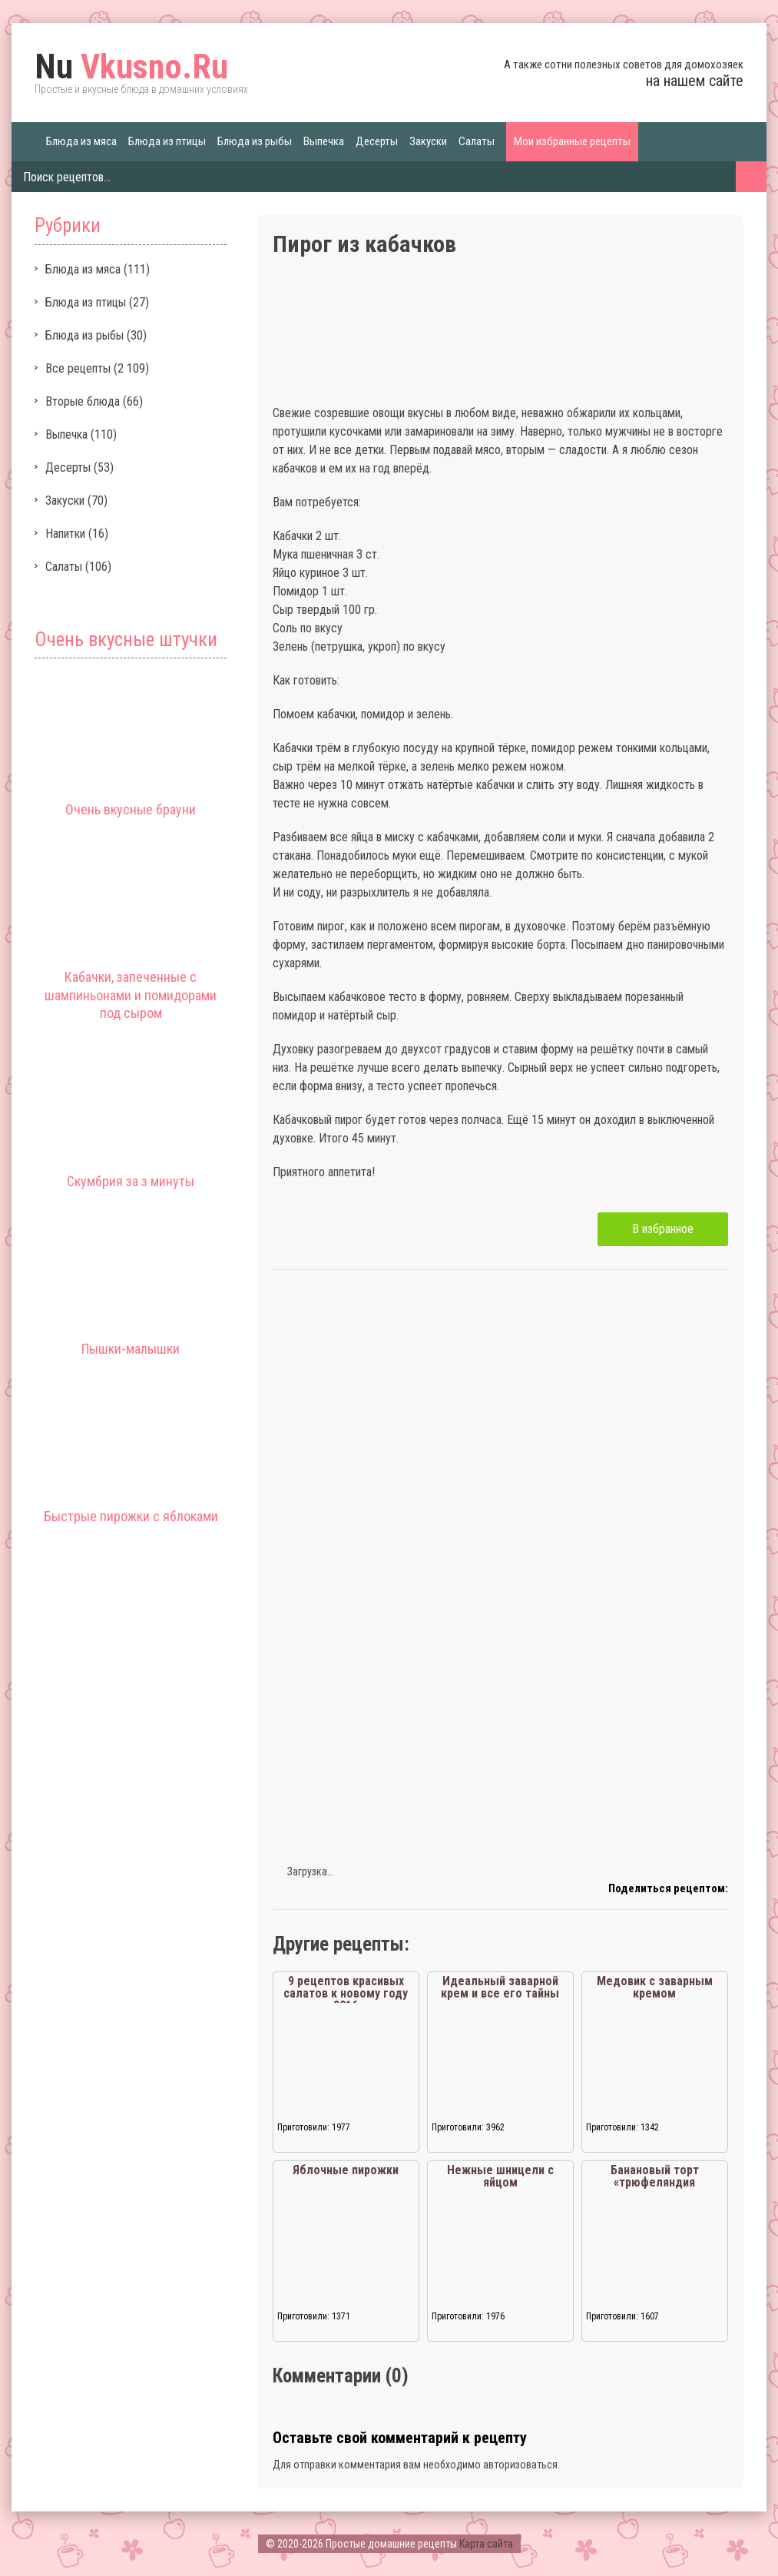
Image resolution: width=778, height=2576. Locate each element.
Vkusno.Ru (131, 67)
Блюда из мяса (81, 141)
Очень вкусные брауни (130, 809)
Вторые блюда (82, 401)
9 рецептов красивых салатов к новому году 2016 (345, 1993)
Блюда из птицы (167, 141)
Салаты (477, 141)
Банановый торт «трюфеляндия (655, 2176)
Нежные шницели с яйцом (500, 2176)
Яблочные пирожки (346, 2170)
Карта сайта (486, 2544)
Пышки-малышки (130, 1349)
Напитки (65, 533)
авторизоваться (520, 2464)
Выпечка (323, 141)
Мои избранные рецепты (572, 141)
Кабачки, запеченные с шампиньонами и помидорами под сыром (131, 995)
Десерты (377, 141)
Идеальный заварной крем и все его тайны (500, 1987)
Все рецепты (78, 368)
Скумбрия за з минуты (130, 1181)
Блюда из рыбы (254, 141)
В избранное (663, 1229)
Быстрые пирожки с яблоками (131, 1516)
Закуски (428, 141)
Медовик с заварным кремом (655, 1987)
